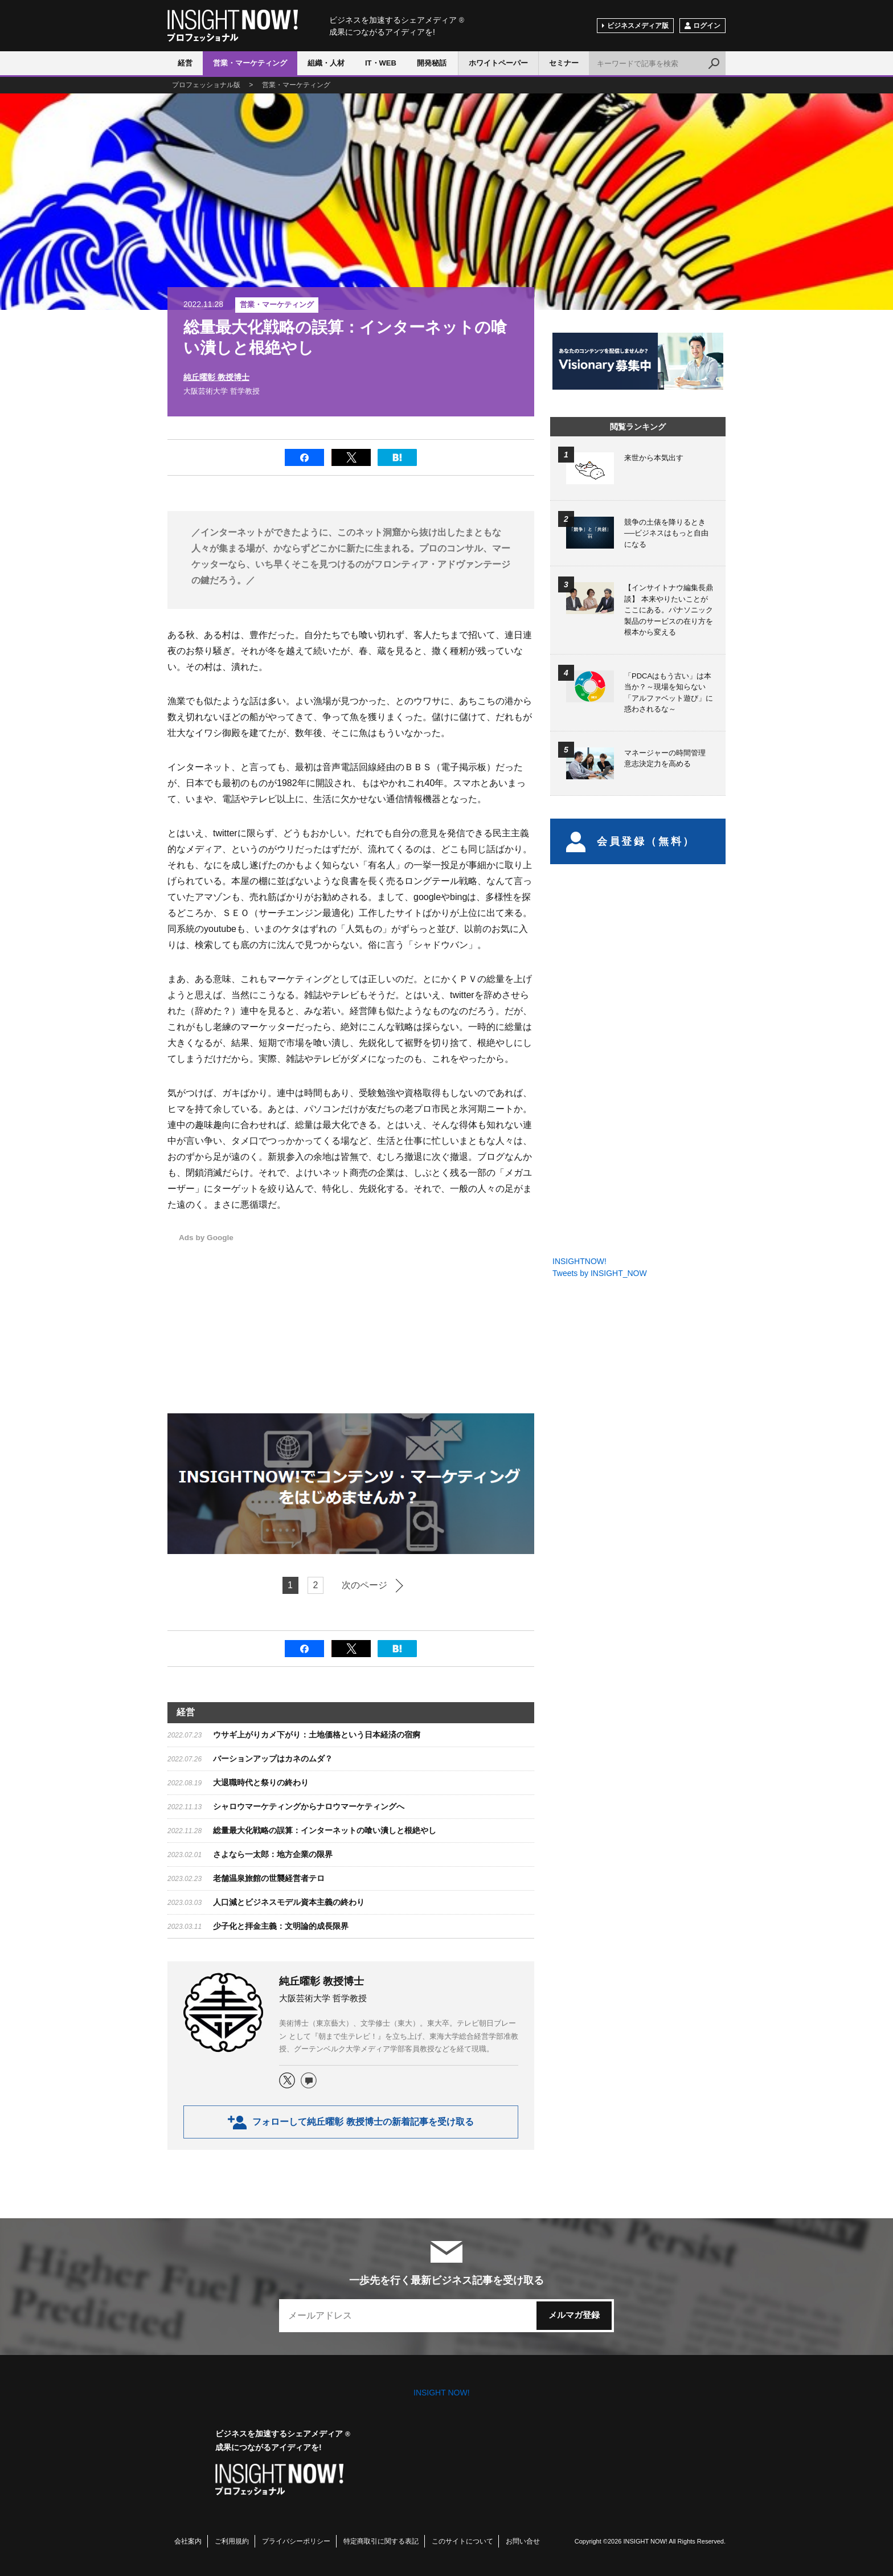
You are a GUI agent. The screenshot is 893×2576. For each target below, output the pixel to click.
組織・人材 (326, 63)
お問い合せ (523, 2541)
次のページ (364, 1585)
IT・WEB (380, 63)
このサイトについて (462, 2541)
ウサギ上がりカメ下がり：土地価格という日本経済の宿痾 (316, 1734)
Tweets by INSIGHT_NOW (599, 1273)
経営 (185, 63)
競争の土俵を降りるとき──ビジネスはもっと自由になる (666, 533)
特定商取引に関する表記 (381, 2541)
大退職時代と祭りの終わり (261, 1782)
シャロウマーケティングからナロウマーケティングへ (308, 1806)
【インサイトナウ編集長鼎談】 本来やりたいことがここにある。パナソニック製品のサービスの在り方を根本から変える (668, 609)
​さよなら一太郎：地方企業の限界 (273, 1854)
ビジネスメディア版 (638, 26)
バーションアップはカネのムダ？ (273, 1758)
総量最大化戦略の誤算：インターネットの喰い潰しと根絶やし (324, 1830)
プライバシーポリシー (296, 2541)
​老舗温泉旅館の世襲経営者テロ (269, 1878)
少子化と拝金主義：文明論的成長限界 (281, 1926)
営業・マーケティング (250, 63)
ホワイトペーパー (498, 63)
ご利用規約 (232, 2541)
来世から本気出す (653, 457)
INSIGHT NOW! (232, 26)
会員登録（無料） (630, 841)
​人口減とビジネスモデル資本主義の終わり (288, 1902)
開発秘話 (431, 63)
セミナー (564, 63)
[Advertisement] (415, 1311)
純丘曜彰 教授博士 (216, 377)
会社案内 (188, 2541)
